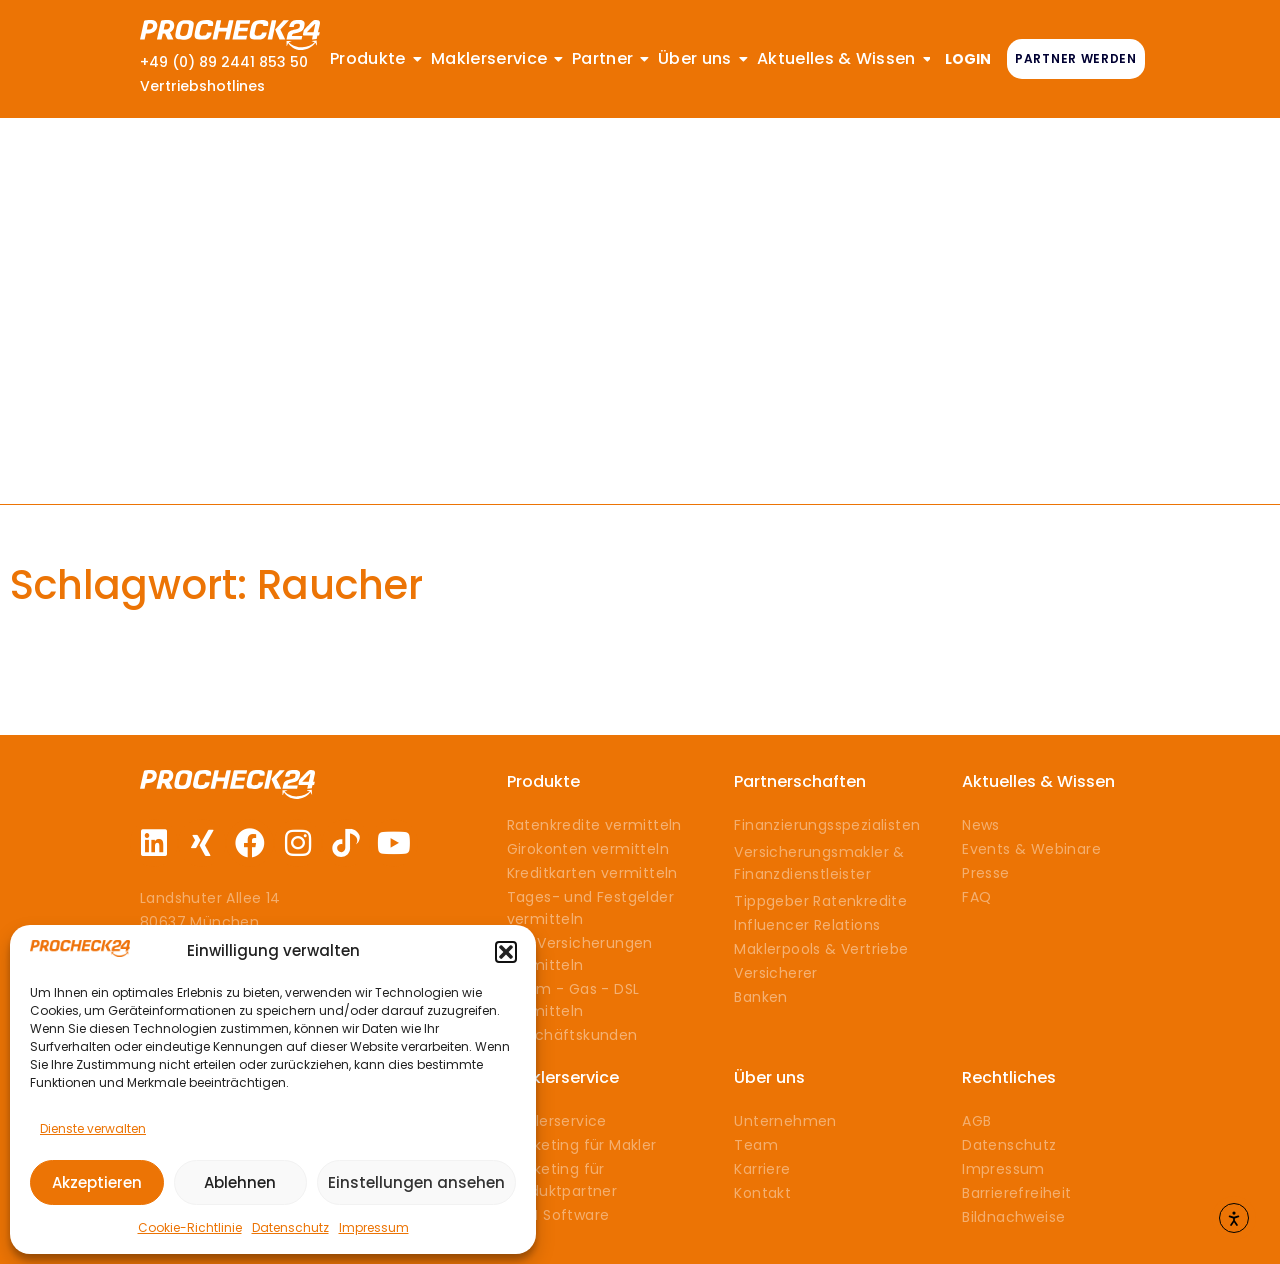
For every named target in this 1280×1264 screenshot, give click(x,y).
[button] (506, 952)
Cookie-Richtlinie (190, 1227)
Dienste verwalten (93, 1128)
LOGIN (968, 59)
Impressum (374, 1227)
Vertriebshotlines (202, 86)
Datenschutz (290, 1227)
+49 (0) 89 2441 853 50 (224, 62)
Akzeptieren (97, 1182)
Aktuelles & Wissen (1038, 781)
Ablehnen (240, 1182)
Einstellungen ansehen (416, 1182)
